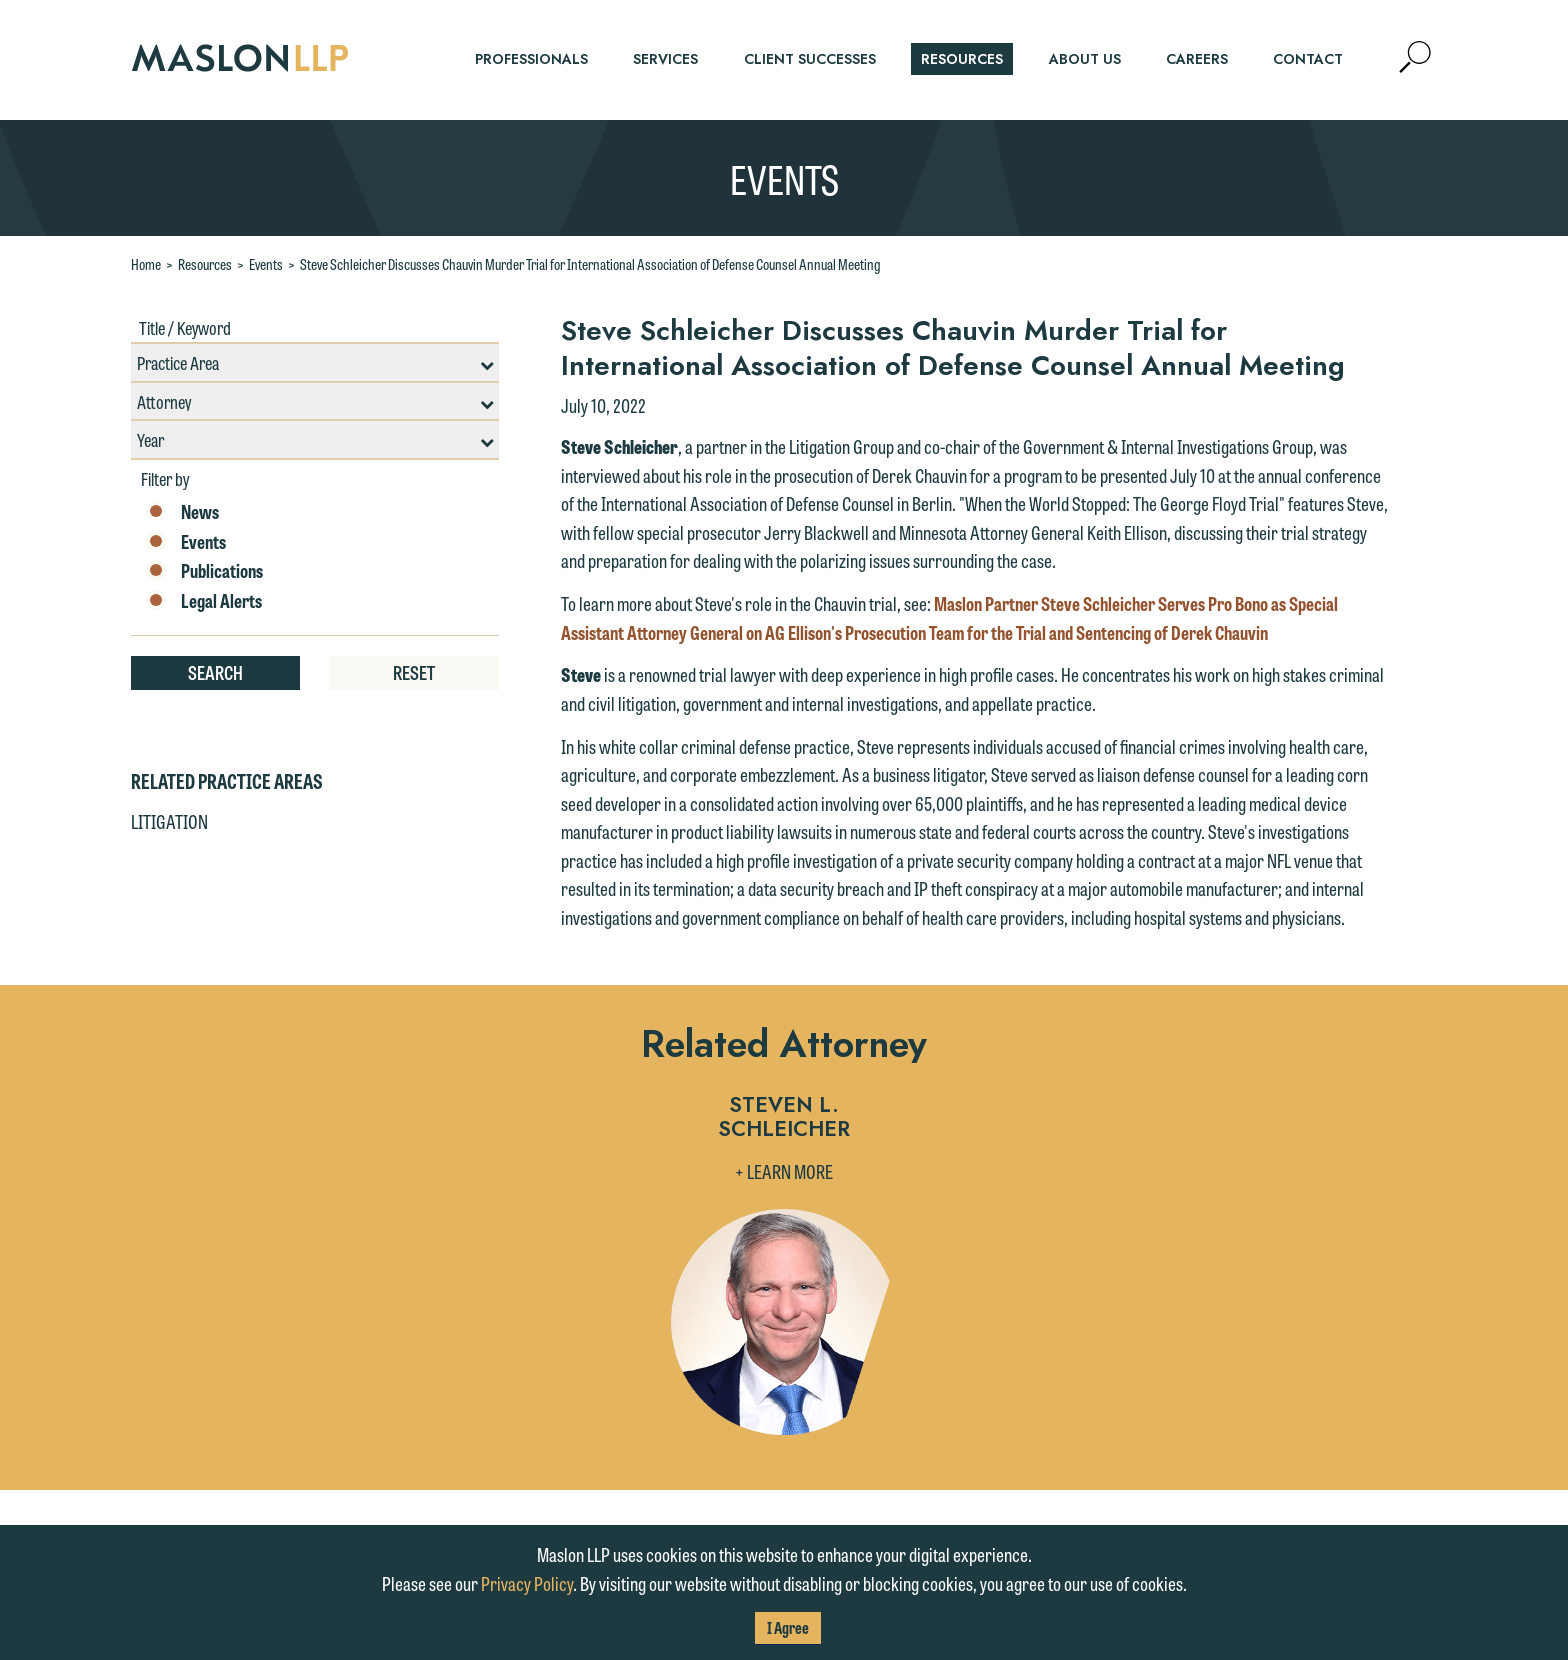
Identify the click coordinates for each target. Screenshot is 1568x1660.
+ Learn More (784, 1171)
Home (146, 264)
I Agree (788, 1627)
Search (215, 672)
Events (266, 264)
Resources (205, 264)
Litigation (169, 821)
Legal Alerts (204, 601)
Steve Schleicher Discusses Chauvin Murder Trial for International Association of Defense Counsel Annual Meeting (590, 264)
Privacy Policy (527, 1583)
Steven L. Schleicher (784, 1118)
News (182, 512)
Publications (204, 571)
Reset (414, 672)
